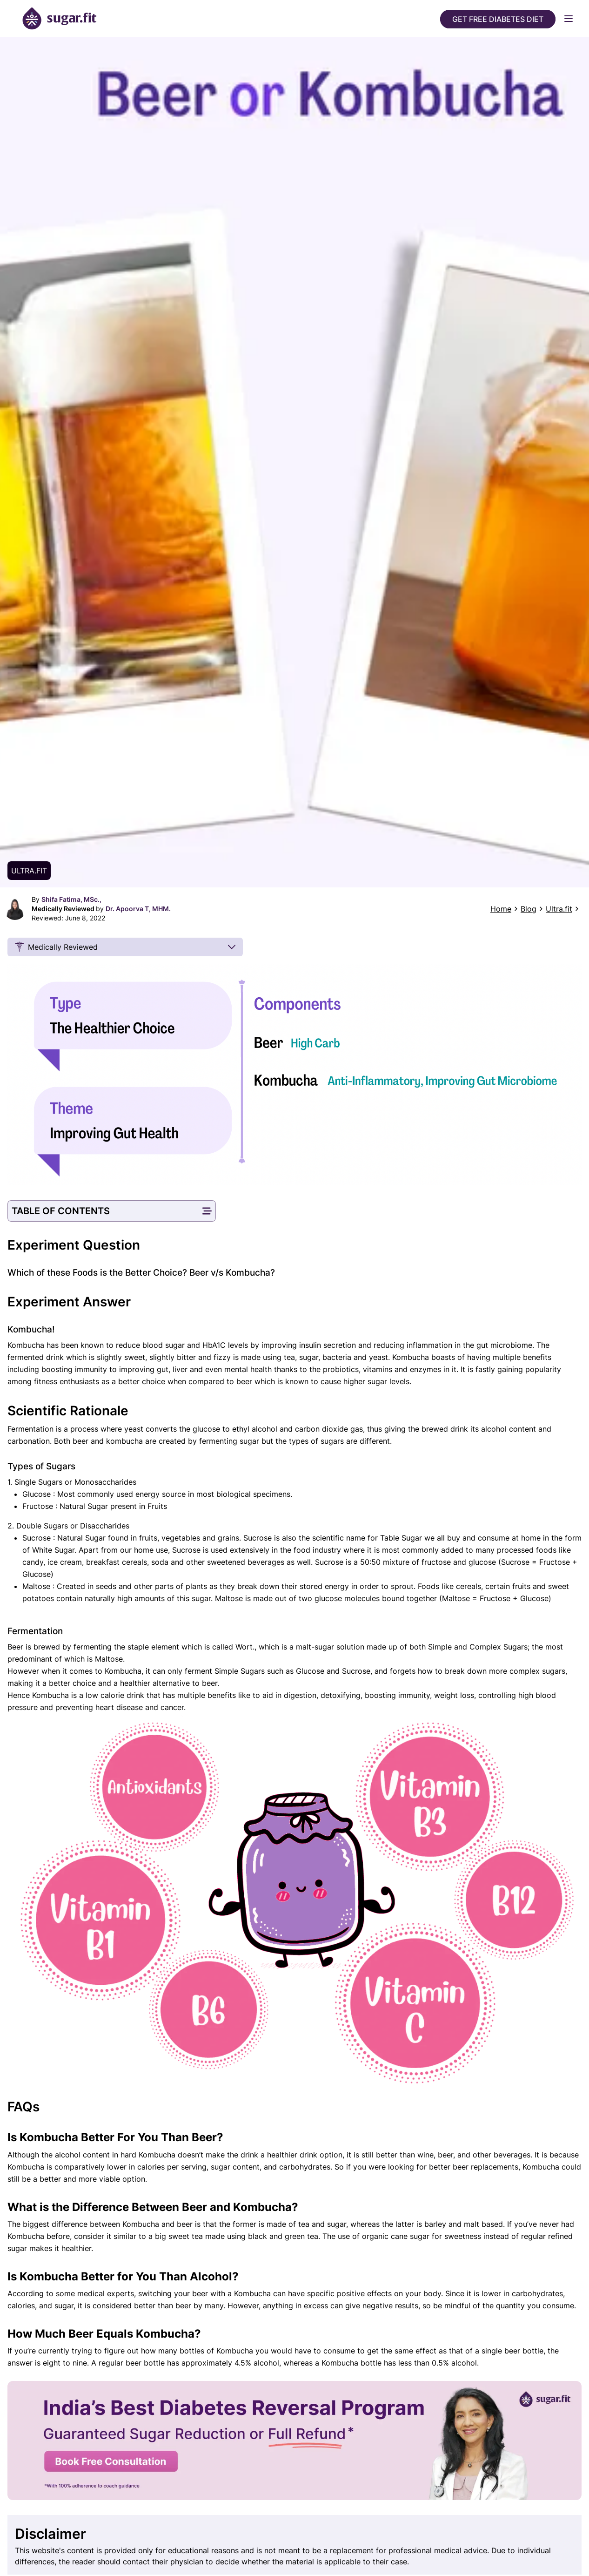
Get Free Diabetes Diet (497, 19)
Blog (528, 908)
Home (500, 908)
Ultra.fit (559, 908)
